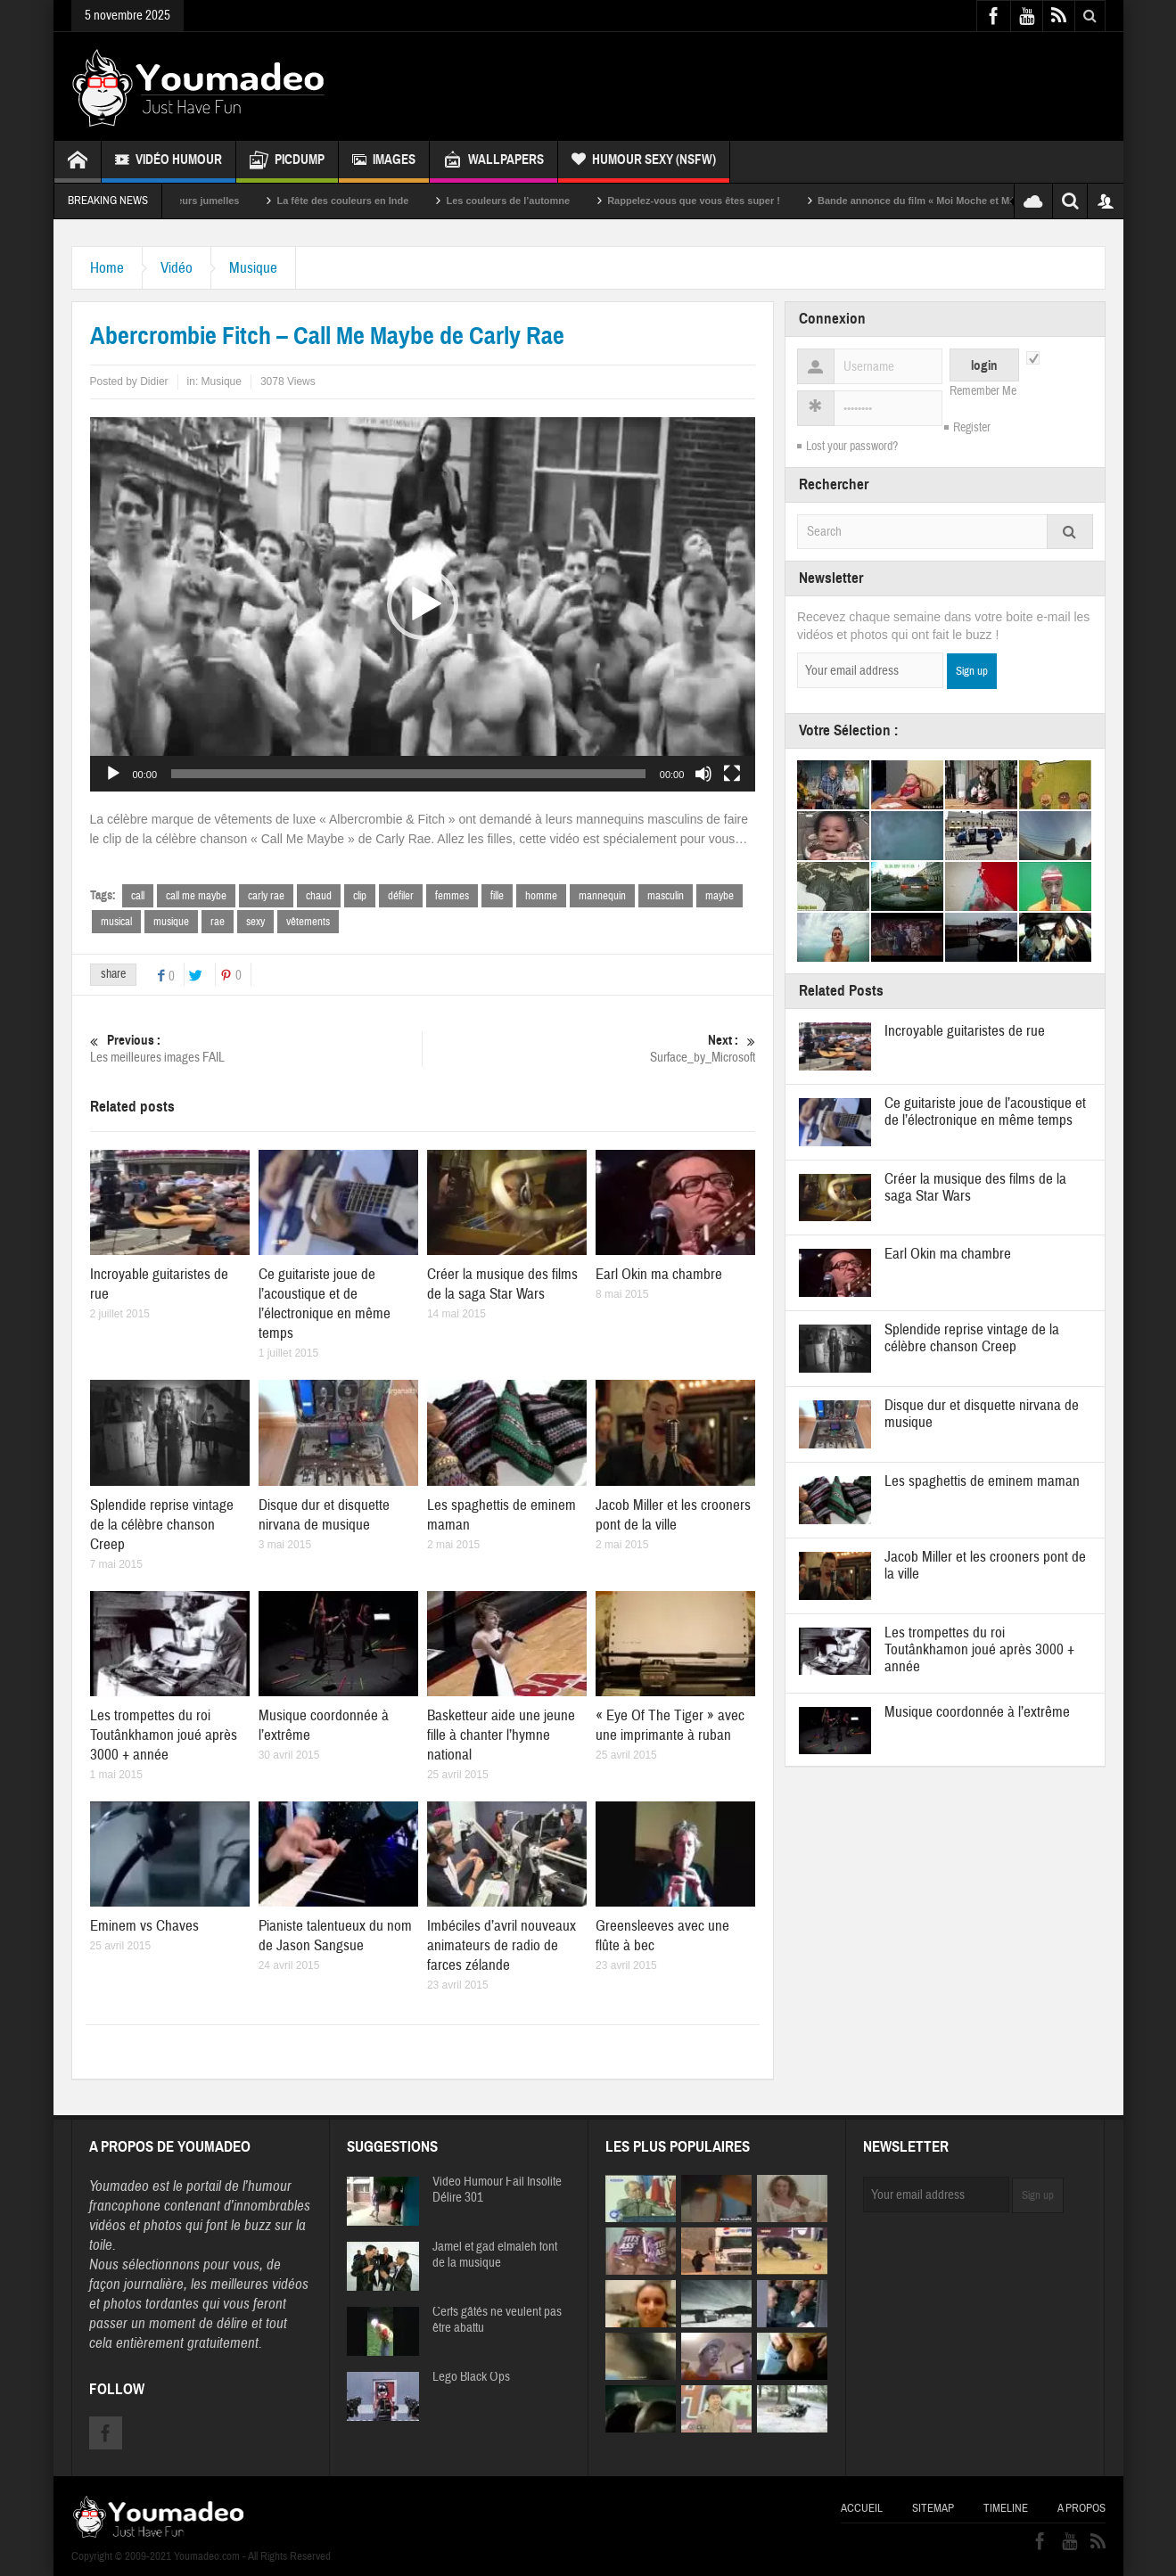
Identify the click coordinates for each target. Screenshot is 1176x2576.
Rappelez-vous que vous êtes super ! (718, 200)
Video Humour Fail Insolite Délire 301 (497, 2190)
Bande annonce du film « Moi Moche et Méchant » (957, 200)
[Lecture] (113, 774)
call (137, 896)
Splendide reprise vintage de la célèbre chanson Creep (162, 1525)
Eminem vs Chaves (144, 1925)
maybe (719, 896)
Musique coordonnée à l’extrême (977, 1711)
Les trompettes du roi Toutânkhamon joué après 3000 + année (163, 1735)
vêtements (308, 922)
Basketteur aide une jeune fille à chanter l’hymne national (501, 1735)
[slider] (408, 773)
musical (116, 922)
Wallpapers (493, 162)
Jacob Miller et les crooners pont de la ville (673, 1515)
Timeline (1005, 2508)
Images (384, 162)
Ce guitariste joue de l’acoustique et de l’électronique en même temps (325, 1303)
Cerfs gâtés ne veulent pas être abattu (497, 2320)
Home (107, 267)
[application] (423, 604)
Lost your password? (852, 447)
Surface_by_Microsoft (590, 1048)
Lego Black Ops (471, 2377)
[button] (422, 604)
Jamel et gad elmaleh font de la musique (494, 2255)
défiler (401, 896)
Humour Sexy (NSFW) (643, 162)
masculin (665, 896)
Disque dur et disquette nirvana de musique (324, 1515)
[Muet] (703, 774)
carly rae (266, 896)
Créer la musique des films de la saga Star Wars (502, 1284)
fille (497, 896)
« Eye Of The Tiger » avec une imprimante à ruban (670, 1725)
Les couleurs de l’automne (533, 200)
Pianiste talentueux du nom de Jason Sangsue (335, 1935)
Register (972, 428)
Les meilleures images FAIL (256, 1048)
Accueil (862, 2508)
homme (541, 896)
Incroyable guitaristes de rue (964, 1030)
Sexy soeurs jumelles (214, 200)
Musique (253, 267)
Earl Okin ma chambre (659, 1274)
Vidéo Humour (168, 162)
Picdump (287, 162)
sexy (255, 922)
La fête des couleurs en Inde (367, 200)
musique (171, 922)
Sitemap (933, 2508)
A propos (1081, 2508)
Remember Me (983, 391)
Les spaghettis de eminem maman (982, 1481)
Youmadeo (119, 2186)
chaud (319, 896)
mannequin (602, 896)
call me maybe (196, 896)
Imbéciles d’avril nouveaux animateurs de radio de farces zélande (501, 1945)
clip (359, 896)
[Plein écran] (732, 774)
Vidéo (176, 267)
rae (217, 922)
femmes (452, 896)
